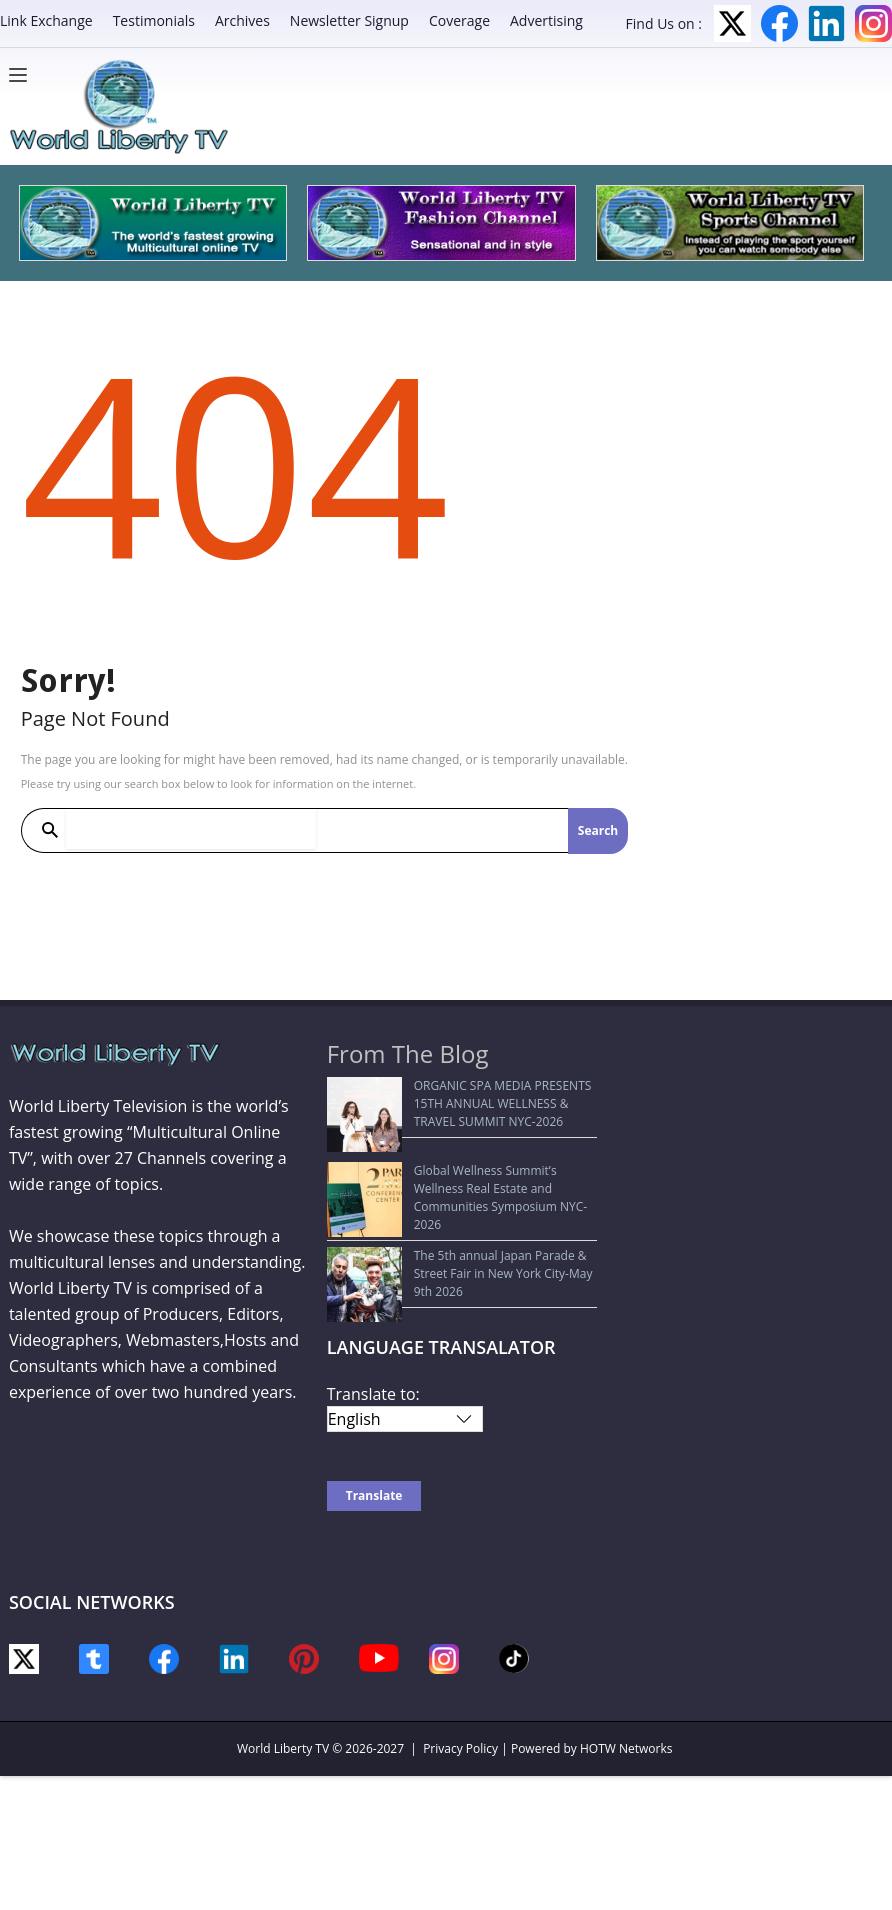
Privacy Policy (460, 1684)
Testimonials (154, 20)
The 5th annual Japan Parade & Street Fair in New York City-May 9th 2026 (462, 1226)
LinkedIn (826, 23)
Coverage (459, 20)
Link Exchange (46, 20)
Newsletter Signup (349, 20)
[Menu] (23, 75)
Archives (242, 20)
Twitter (732, 23)
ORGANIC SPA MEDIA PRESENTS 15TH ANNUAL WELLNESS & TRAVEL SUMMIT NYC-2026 (456, 1103)
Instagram (873, 23)
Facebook (779, 23)
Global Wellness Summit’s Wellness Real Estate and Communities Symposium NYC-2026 (450, 1169)
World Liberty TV (283, 1684)
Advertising (546, 20)
